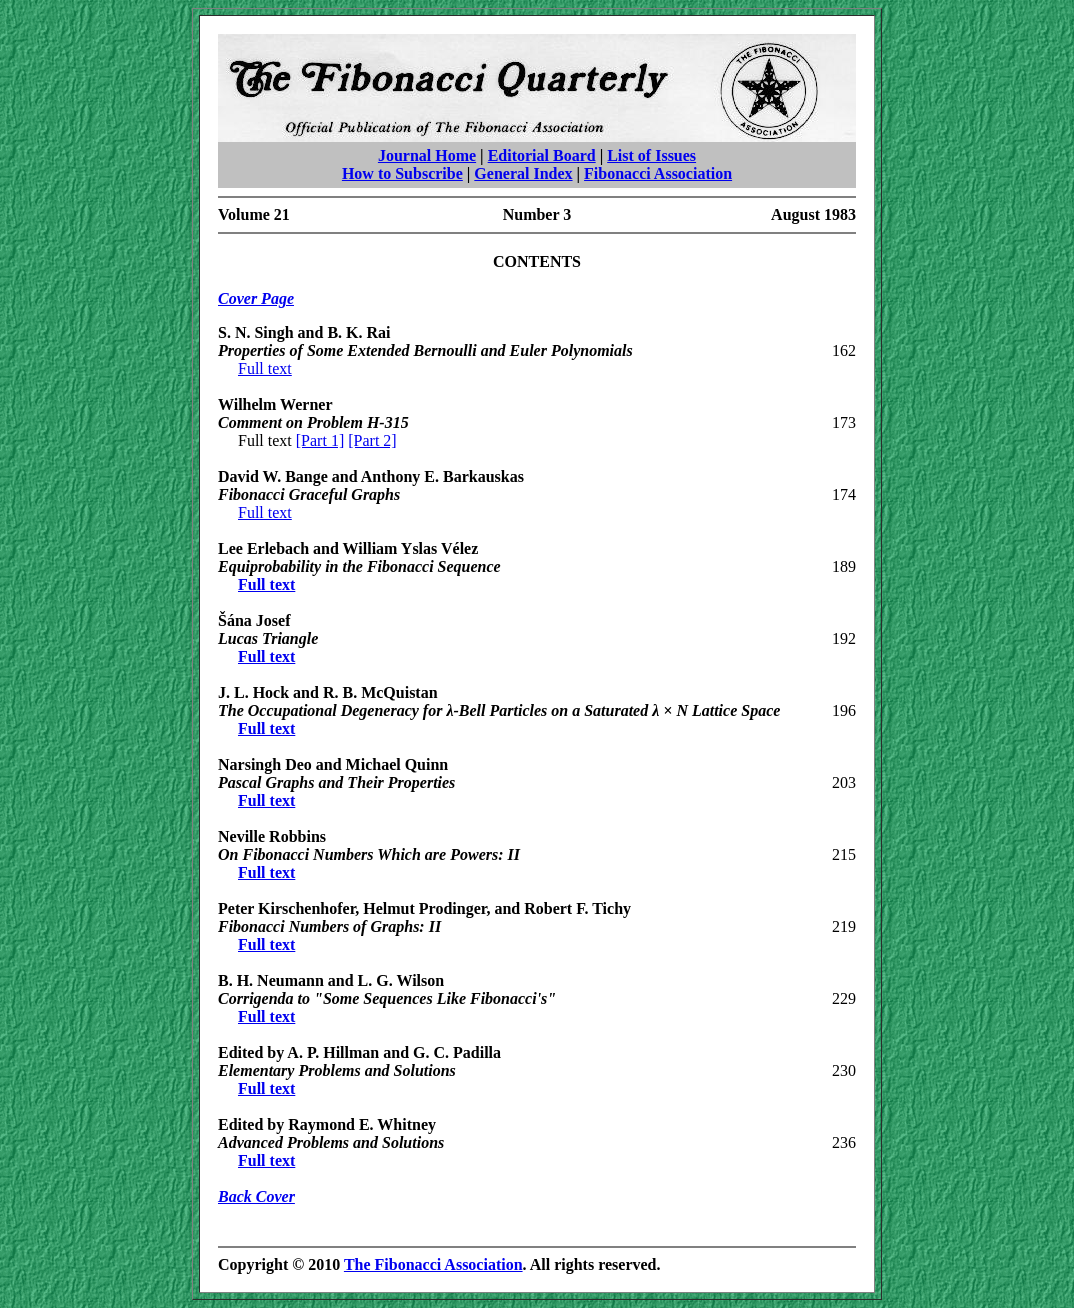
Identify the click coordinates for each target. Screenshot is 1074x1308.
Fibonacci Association (658, 173)
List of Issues (651, 155)
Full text (265, 368)
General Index (523, 173)
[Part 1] (320, 440)
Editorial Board (542, 155)
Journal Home (427, 155)
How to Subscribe (402, 173)
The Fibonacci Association (433, 1264)
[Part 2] (372, 440)
